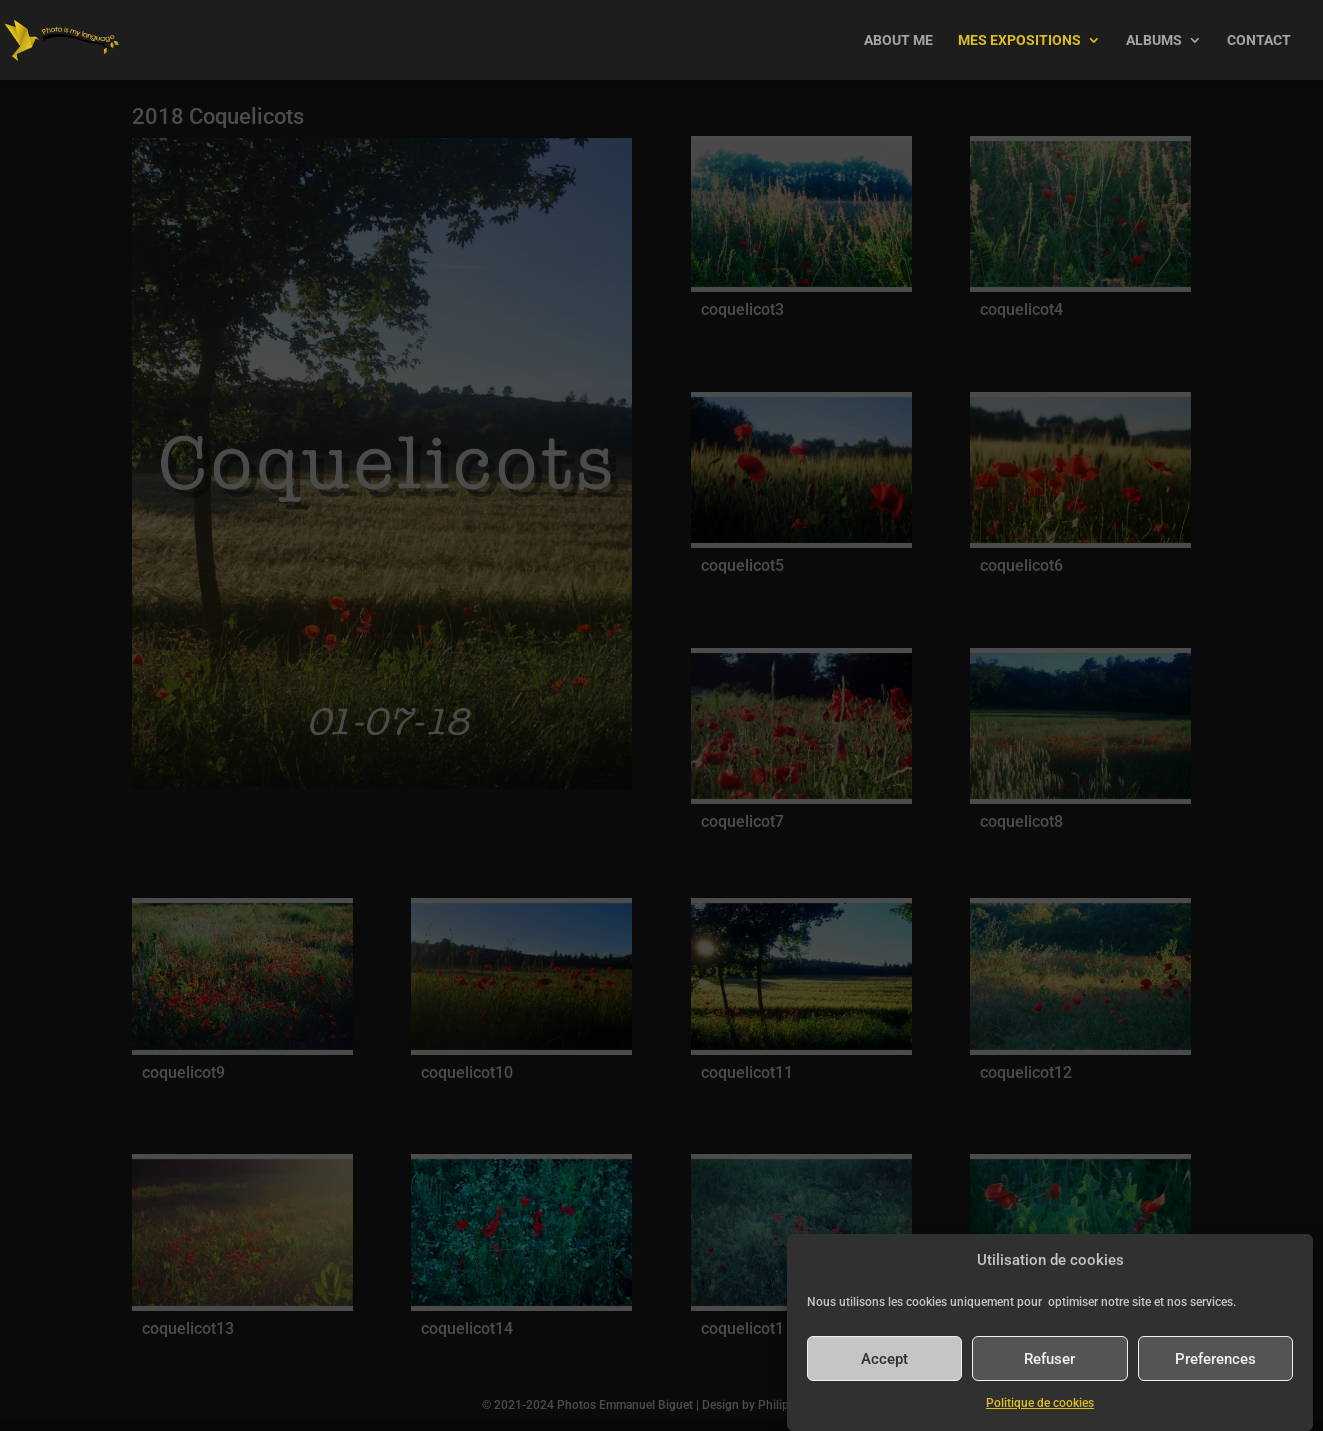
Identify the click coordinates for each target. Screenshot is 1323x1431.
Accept (884, 1359)
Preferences (1215, 1359)
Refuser (1049, 1359)
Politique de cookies (1040, 1403)
